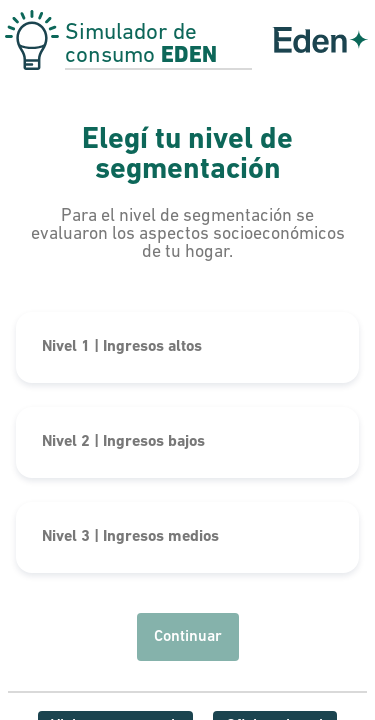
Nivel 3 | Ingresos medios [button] (130, 537)
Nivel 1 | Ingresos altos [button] (122, 347)
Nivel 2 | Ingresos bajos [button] (123, 442)
